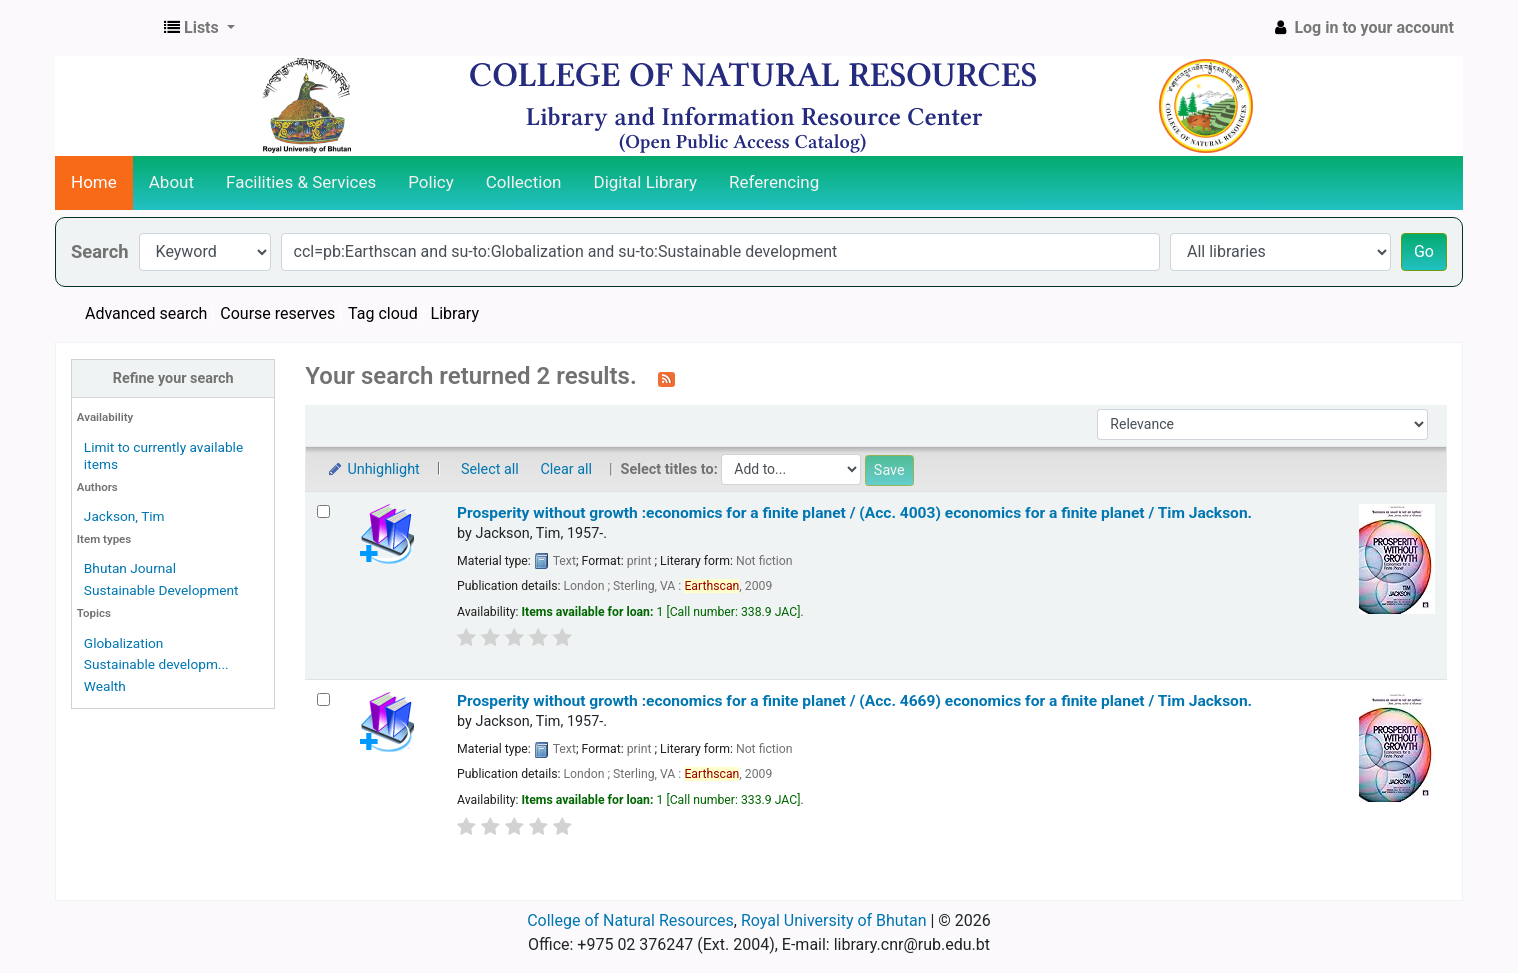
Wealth (105, 686)
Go (1424, 251)
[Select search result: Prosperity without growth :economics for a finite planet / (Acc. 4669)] (323, 699)
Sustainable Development (161, 590)
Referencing (774, 182)
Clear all (566, 469)
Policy (431, 182)
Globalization (124, 643)
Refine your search (173, 378)
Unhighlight (372, 469)
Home (94, 182)
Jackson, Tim (124, 516)
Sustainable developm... (156, 664)
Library (455, 313)
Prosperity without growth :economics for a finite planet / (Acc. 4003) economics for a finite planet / (854, 513)
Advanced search (146, 313)
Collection (524, 182)
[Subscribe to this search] (666, 378)
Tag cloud (383, 313)
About (171, 182)
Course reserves (277, 313)
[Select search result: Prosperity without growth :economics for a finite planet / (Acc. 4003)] (323, 511)
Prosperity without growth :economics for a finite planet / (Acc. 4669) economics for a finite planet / (854, 701)
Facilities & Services (301, 182)
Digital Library (646, 182)
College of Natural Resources (630, 920)
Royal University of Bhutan (834, 920)
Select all (490, 469)
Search (100, 251)
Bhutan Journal (130, 568)
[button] (199, 28)
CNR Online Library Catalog (106, 28)
